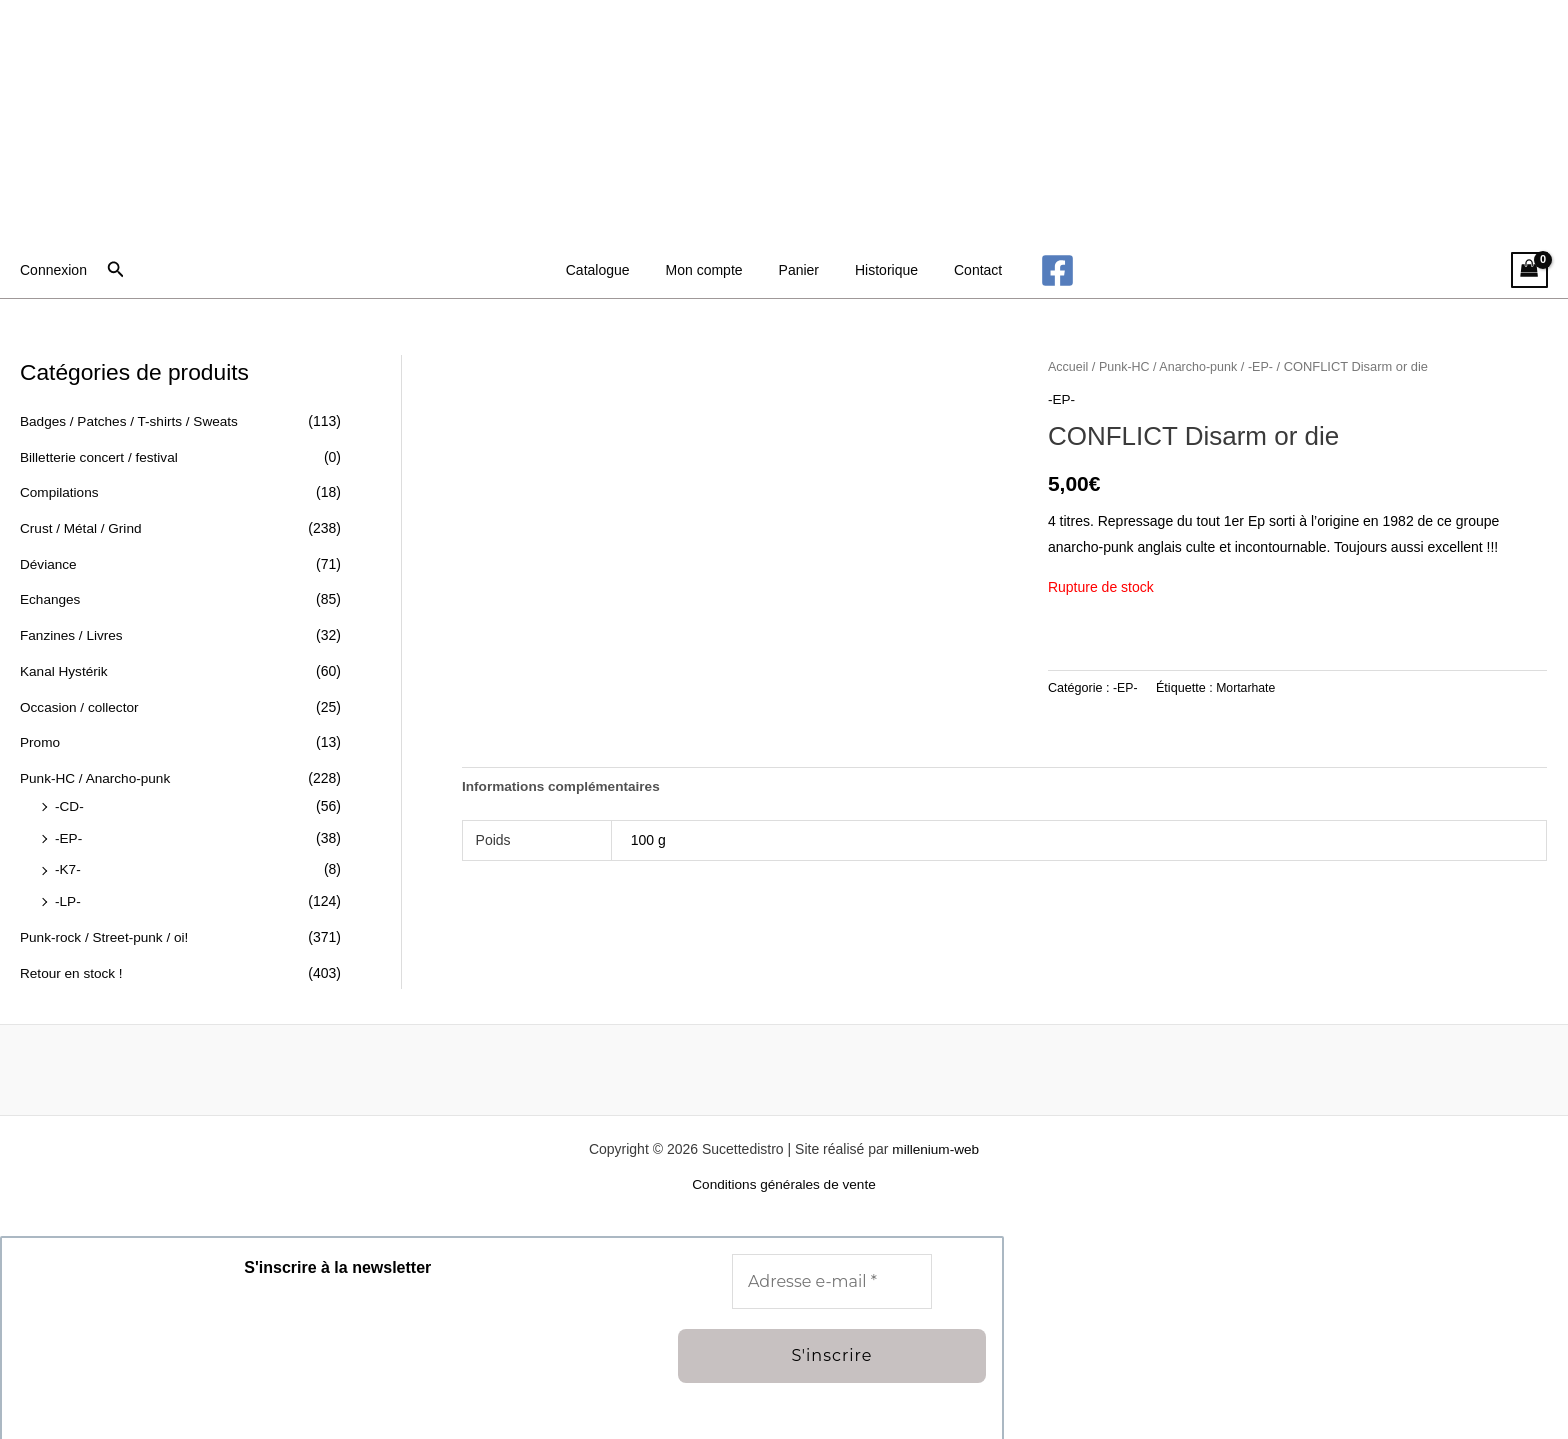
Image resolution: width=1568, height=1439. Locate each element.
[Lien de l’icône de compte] (53, 270)
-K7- (68, 867)
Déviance (49, 563)
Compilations (60, 492)
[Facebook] (1037, 270)
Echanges (51, 599)
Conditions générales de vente (783, 1182)
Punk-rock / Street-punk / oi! (107, 934)
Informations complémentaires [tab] (564, 786)
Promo (40, 741)
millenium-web (935, 1146)
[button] (116, 270)
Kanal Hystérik (65, 670)
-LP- (68, 899)
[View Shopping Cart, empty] (1529, 270)
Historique (878, 270)
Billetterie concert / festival (101, 457)
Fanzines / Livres (73, 634)
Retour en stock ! (73, 970)
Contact (962, 270)
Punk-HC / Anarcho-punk (97, 776)
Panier (799, 270)
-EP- (69, 836)
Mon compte (712, 270)
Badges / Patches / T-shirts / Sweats (132, 421)
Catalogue (614, 270)
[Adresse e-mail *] (832, 1279)
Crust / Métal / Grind (82, 528)
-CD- (70, 804)
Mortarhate (1247, 687)
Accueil (1069, 366)
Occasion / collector (81, 705)
